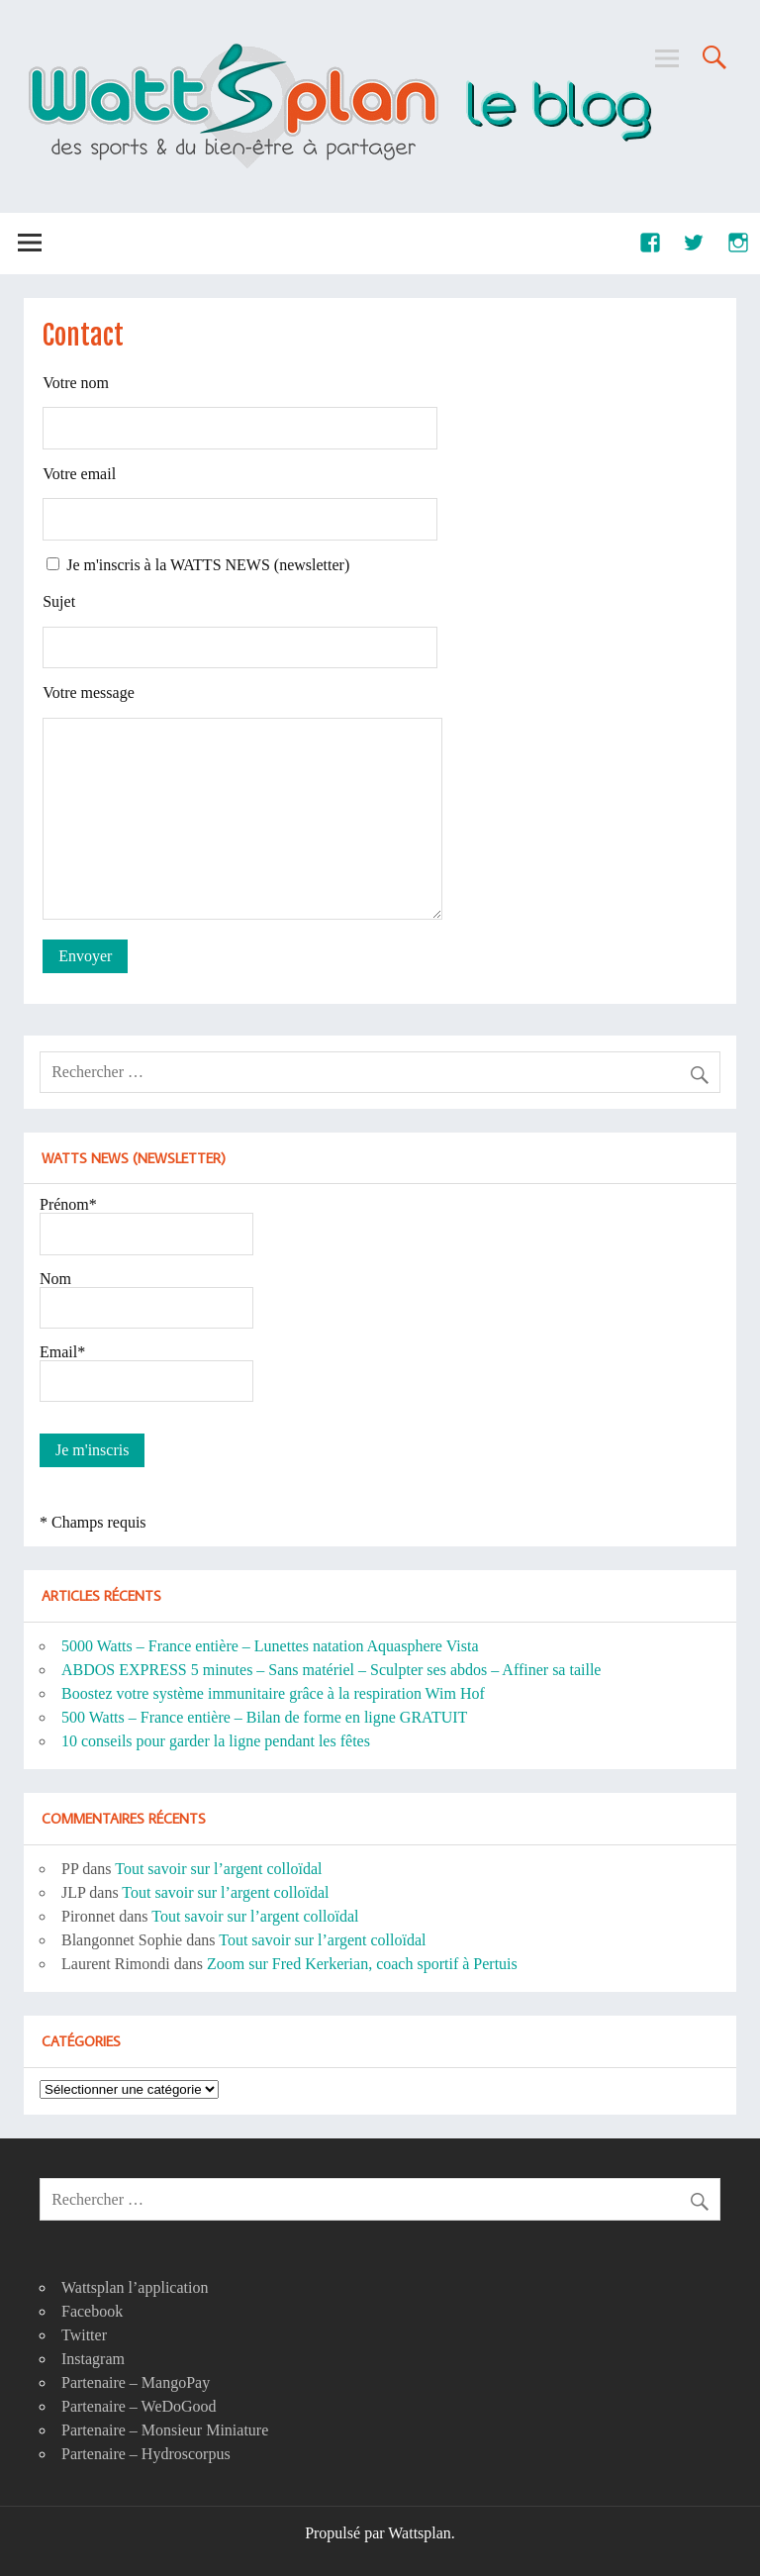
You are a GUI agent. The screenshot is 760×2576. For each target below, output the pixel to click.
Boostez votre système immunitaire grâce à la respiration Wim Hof (273, 1693)
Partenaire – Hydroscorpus (146, 2453)
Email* (62, 1351)
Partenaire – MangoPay (135, 2382)
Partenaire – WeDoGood (139, 2406)
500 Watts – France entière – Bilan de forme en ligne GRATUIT (264, 1717)
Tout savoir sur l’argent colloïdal (218, 1868)
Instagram (93, 2358)
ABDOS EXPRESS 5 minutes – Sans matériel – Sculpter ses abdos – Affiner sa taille (331, 1669)
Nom (55, 1278)
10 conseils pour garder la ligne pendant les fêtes (215, 1741)
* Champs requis (93, 1522)
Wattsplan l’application (134, 2287)
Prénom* (68, 1204)
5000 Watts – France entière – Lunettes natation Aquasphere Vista (270, 1645)
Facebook (92, 2311)
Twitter (84, 2335)
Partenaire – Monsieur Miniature (164, 2430)
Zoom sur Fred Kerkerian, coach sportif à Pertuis (362, 1963)
